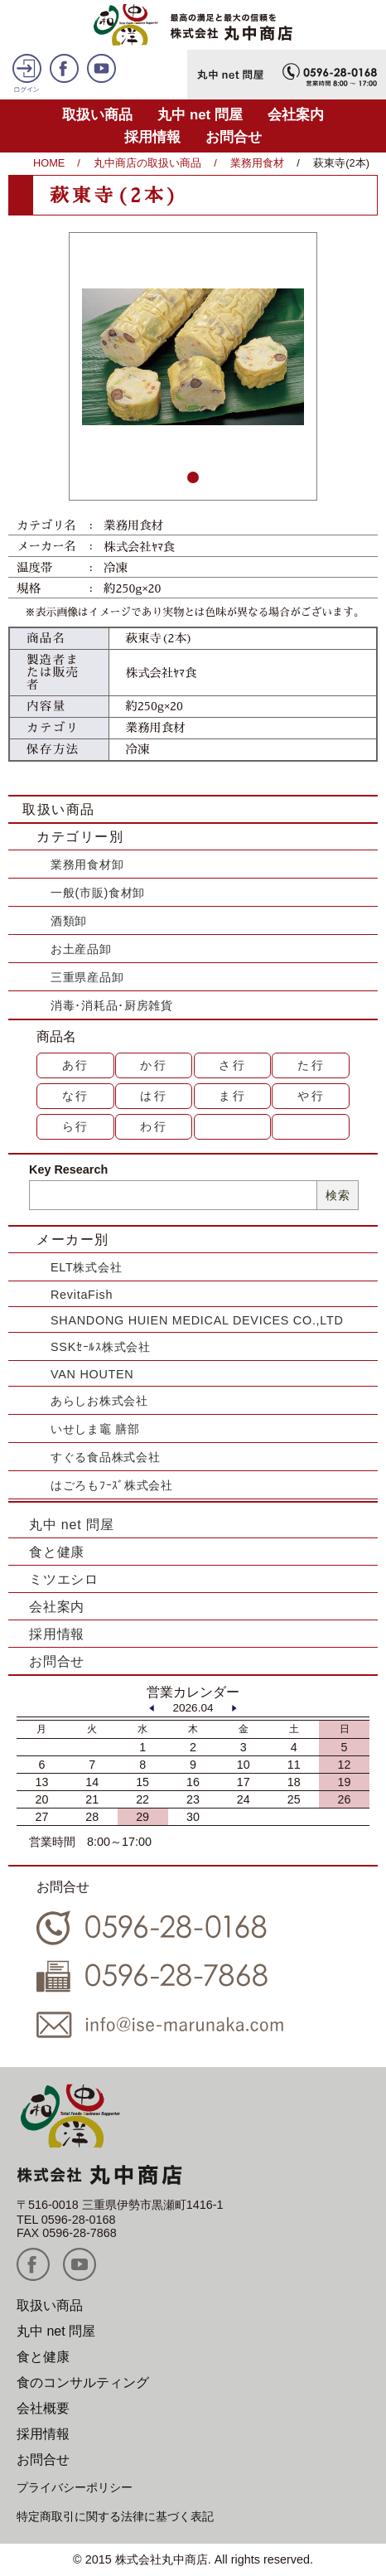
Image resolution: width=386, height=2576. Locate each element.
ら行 (76, 1126)
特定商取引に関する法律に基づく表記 (115, 2516)
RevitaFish (82, 1294)
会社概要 (43, 2408)
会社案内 (296, 115)
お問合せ (233, 137)
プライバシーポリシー (75, 2487)
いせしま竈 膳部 (95, 1429)
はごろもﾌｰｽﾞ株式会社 (112, 1485)
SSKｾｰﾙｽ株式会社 (101, 1346)
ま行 (233, 1095)
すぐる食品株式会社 (105, 1457)
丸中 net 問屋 (200, 115)
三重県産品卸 (87, 977)
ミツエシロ (64, 1579)
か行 (154, 1065)
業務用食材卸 (87, 864)
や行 (311, 1095)
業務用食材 (257, 163)
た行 (311, 1065)
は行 (154, 1095)
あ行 (76, 1065)
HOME (49, 163)
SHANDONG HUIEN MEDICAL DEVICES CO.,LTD (197, 1320)
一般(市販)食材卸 (98, 892)
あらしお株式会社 (99, 1400)
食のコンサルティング (83, 2382)
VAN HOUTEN (92, 1374)
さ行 (233, 1065)
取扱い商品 (97, 115)
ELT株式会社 (86, 1267)
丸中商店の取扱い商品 (147, 163)
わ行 (154, 1126)
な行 (76, 1095)
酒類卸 (69, 920)
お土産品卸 (81, 949)
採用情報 (152, 137)
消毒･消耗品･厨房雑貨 (112, 1005)
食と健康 (56, 1552)
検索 (338, 1195)
